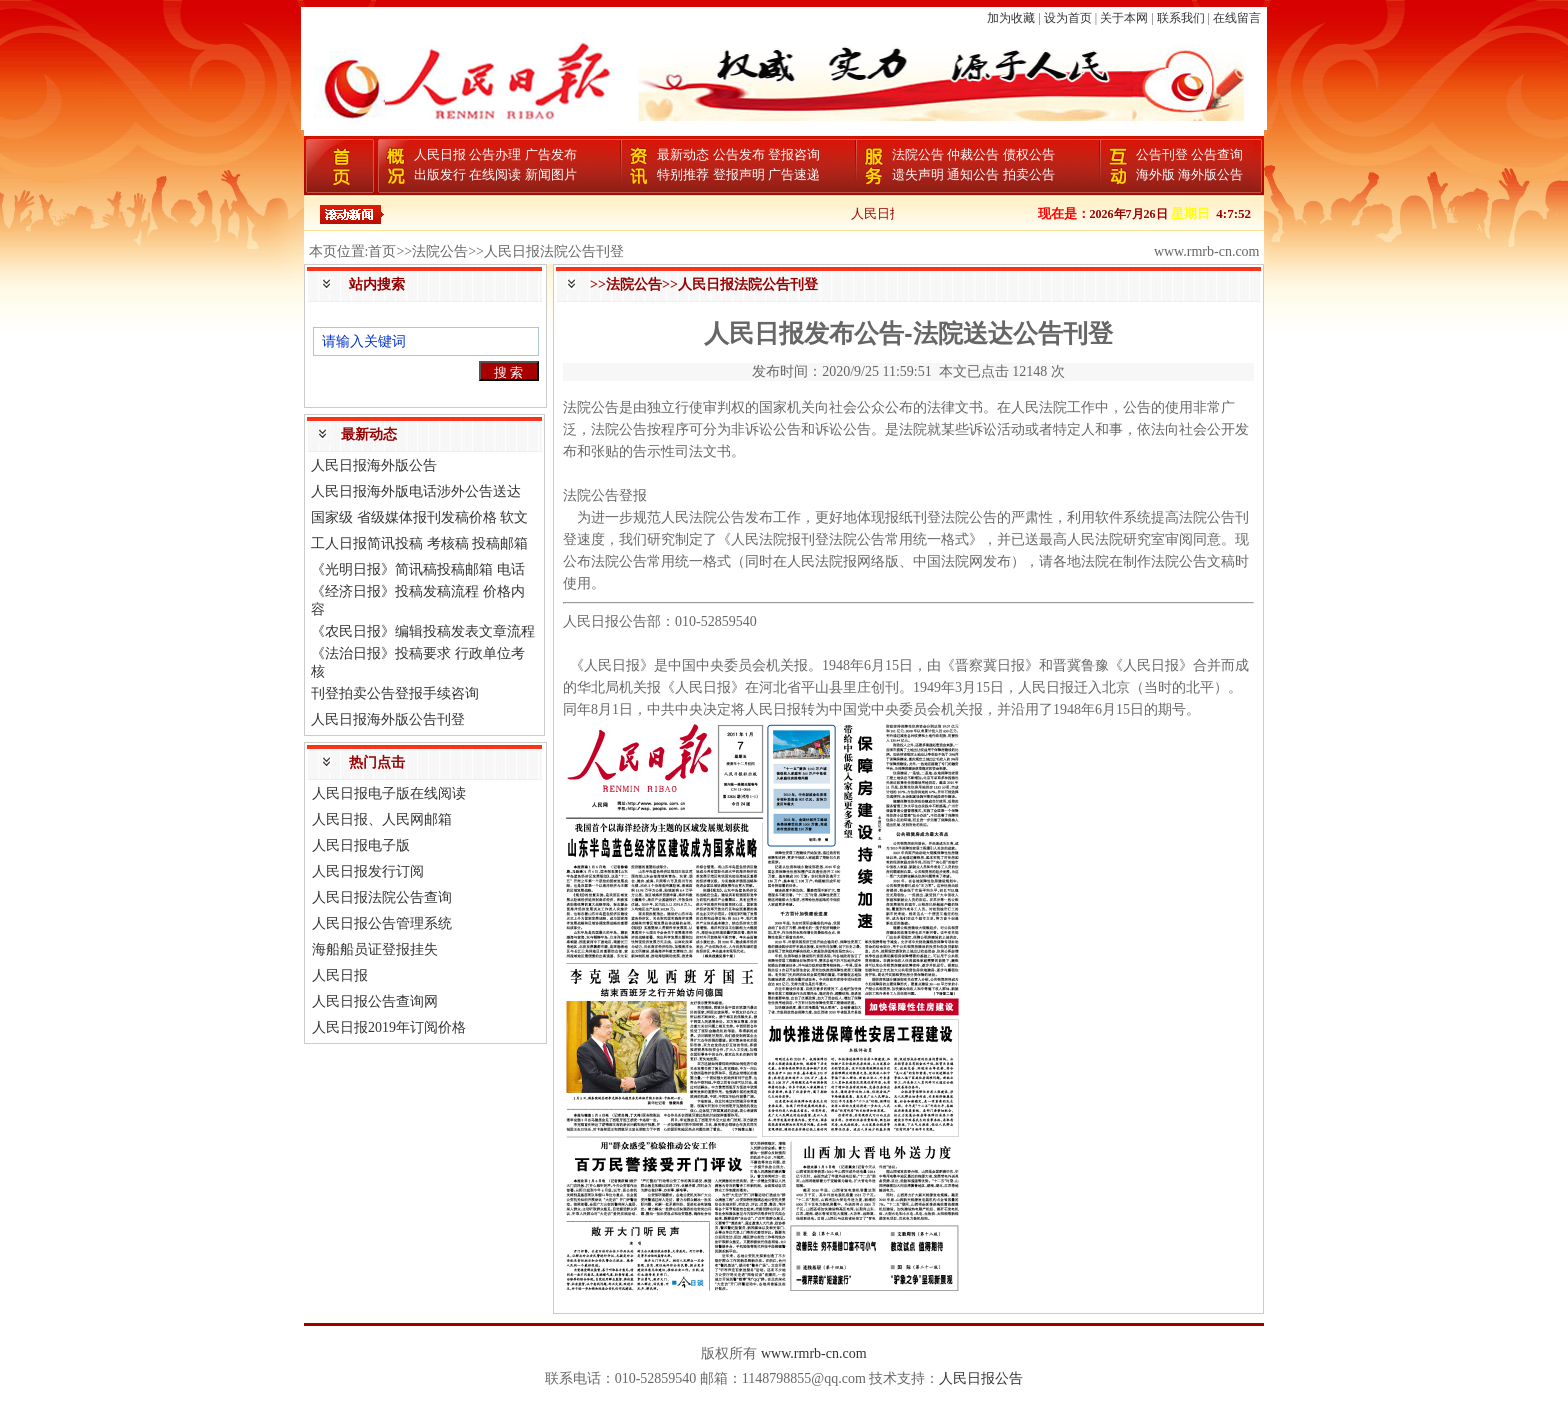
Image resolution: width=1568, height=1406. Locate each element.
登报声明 (739, 174)
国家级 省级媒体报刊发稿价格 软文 (419, 517)
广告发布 (551, 154)
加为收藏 (1011, 18)
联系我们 (1181, 18)
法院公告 (918, 154)
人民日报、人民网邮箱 (382, 819)
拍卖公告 (1029, 174)
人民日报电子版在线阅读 (389, 793)
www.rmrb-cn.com (814, 1353)
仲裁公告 (973, 154)
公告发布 (739, 154)
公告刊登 (1162, 154)
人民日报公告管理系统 (382, 923)
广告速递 (794, 174)
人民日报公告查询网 (375, 1001)
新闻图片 (551, 174)
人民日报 (440, 154)
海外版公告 (1210, 174)
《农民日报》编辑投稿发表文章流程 (423, 631)
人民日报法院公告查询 (382, 897)
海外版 (1155, 174)
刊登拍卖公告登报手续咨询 (395, 693)
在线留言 (1237, 18)
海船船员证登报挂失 (375, 949)
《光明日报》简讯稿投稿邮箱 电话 (418, 569)
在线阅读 (495, 174)
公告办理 (495, 154)
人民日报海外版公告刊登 (388, 719)
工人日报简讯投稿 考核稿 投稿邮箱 (419, 543)
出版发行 (440, 174)
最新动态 (683, 154)
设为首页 (1068, 18)
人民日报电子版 (361, 845)
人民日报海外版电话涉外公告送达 (416, 491)
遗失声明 (918, 174)
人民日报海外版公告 (374, 465)
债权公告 (1029, 154)
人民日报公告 (981, 1378)
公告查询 (1217, 154)
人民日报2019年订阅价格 (389, 1027)
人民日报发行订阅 (368, 871)
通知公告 (973, 174)
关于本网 (1124, 18)
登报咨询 (794, 154)
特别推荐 (683, 174)
